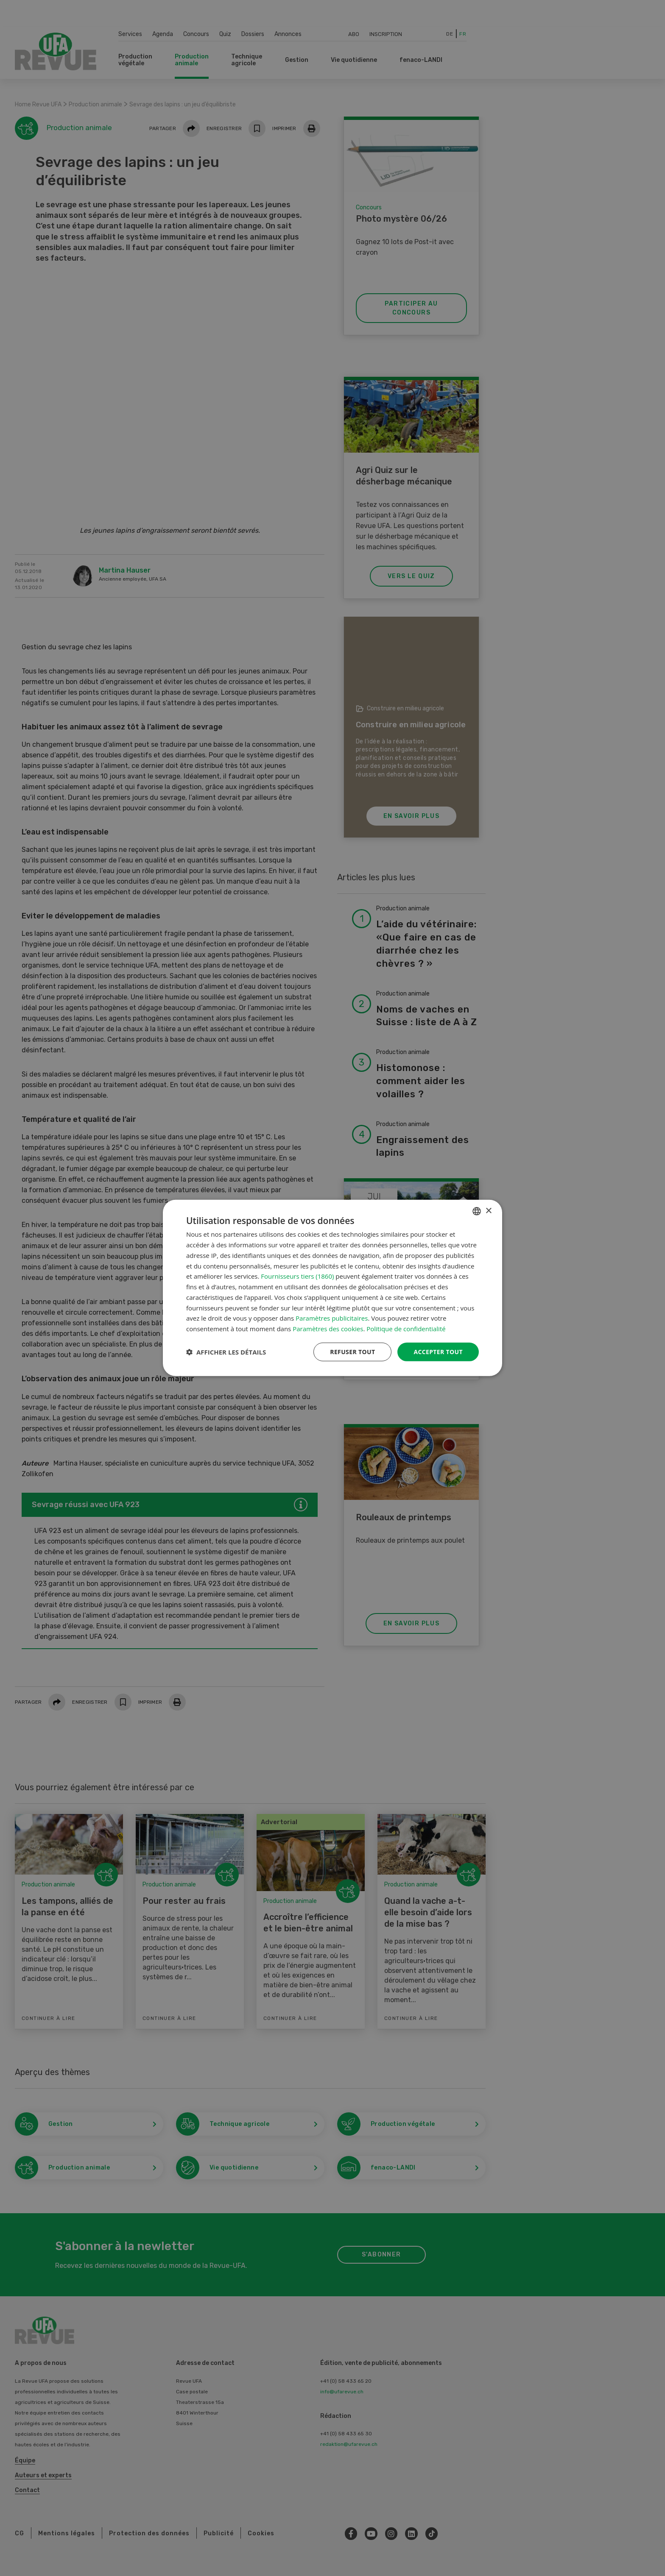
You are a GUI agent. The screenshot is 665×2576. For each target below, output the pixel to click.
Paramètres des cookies (328, 1328)
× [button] (488, 1210)
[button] (226, 1352)
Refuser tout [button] (352, 1352)
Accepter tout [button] (438, 1352)
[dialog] (332, 1288)
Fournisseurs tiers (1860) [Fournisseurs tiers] (297, 1276)
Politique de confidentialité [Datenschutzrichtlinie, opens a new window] (406, 1328)
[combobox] (476, 1211)
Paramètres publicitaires (332, 1318)
